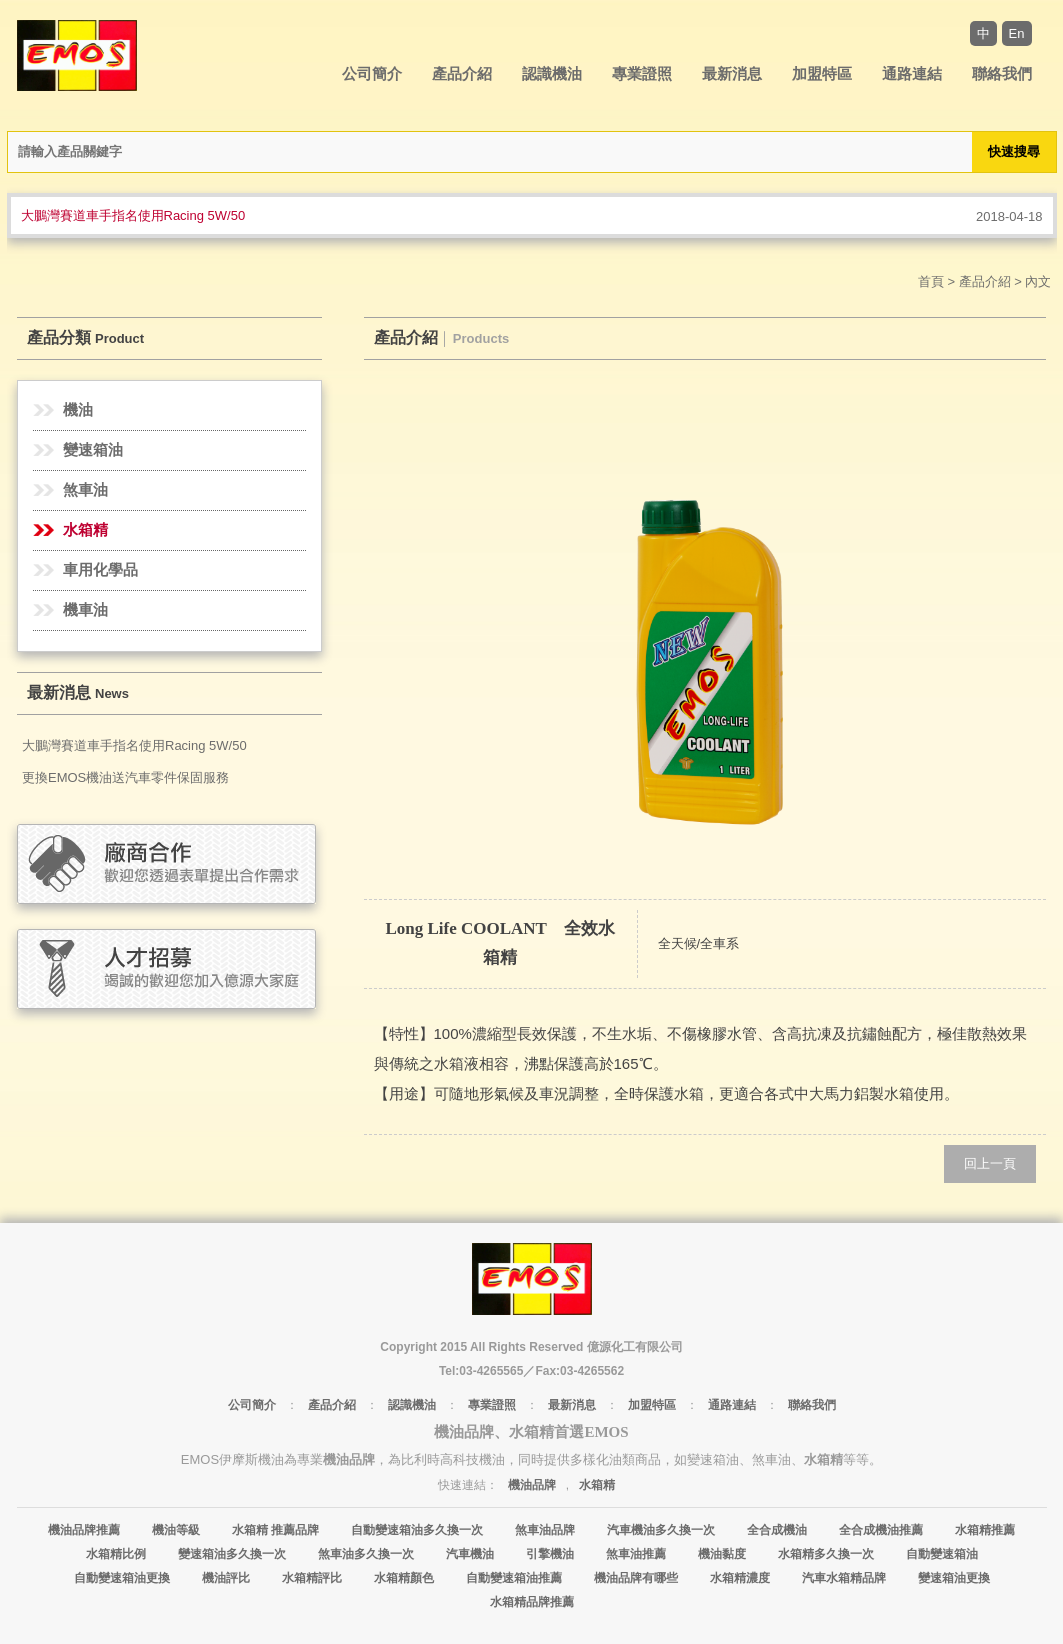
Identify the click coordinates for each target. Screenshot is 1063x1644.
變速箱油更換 (954, 1578)
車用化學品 (100, 570)
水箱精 (85, 530)
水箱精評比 (312, 1578)
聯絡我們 (1002, 74)
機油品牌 (532, 1485)
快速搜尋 (1014, 151)
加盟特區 (822, 74)
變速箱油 (93, 450)
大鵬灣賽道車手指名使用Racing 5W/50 (134, 745)
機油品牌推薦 (84, 1530)
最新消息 (732, 74)
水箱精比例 (116, 1554)
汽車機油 (470, 1554)
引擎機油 (550, 1554)
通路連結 (912, 74)
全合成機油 (777, 1530)
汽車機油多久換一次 (661, 1530)
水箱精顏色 (404, 1578)
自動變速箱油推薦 (514, 1578)
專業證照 (642, 74)
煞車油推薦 (636, 1554)
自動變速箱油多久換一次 (417, 1530)
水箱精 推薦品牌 (275, 1530)
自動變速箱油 (942, 1554)
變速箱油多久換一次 (232, 1554)
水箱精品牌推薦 (532, 1602)
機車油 (85, 610)
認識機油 (552, 74)
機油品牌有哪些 (636, 1578)
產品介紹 (462, 74)
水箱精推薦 (985, 1530)
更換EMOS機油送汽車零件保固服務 (125, 777)
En (1017, 33)
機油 (78, 410)
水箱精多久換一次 (826, 1554)
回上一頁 (990, 1163)
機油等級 (176, 1530)
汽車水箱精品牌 (844, 1578)
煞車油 (85, 490)
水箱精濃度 (740, 1578)
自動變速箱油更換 (122, 1578)
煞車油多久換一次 (366, 1554)
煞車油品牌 (545, 1530)
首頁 (931, 281)
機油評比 (226, 1578)
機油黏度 (722, 1554)
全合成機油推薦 (881, 1530)
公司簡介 (372, 74)
